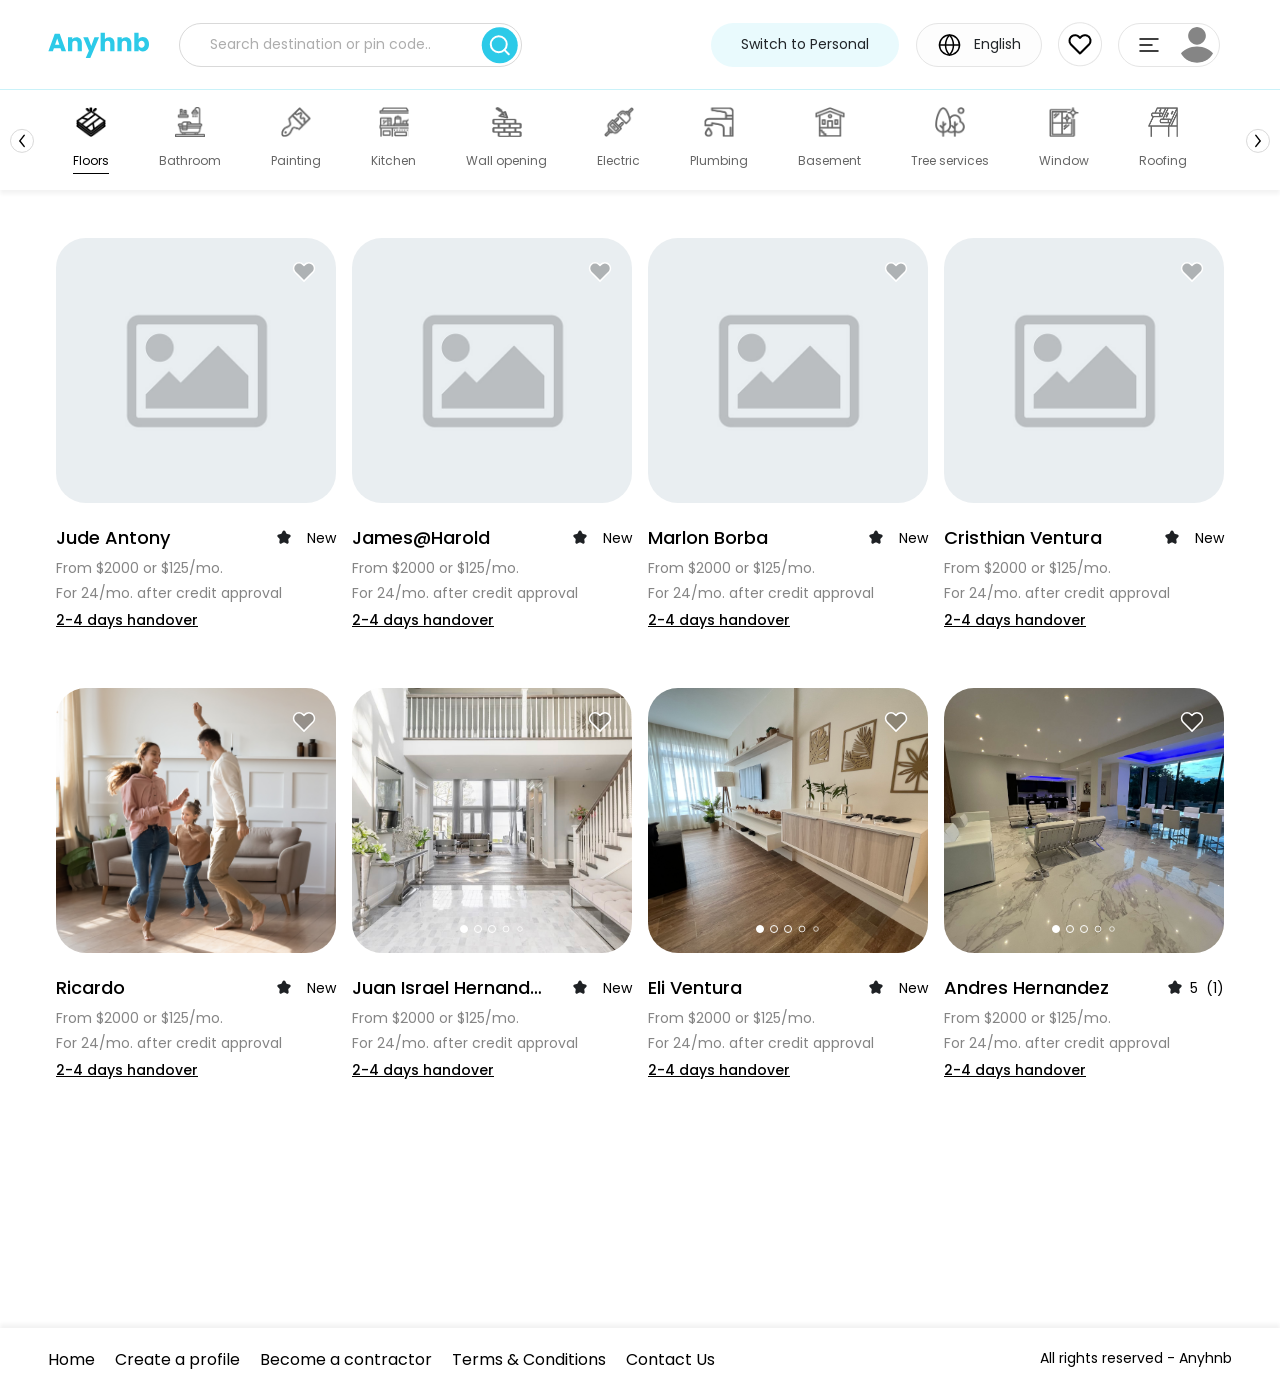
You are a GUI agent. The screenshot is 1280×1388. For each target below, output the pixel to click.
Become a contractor (346, 1359)
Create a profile (177, 1359)
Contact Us (670, 1359)
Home (71, 1359)
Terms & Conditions (529, 1359)
